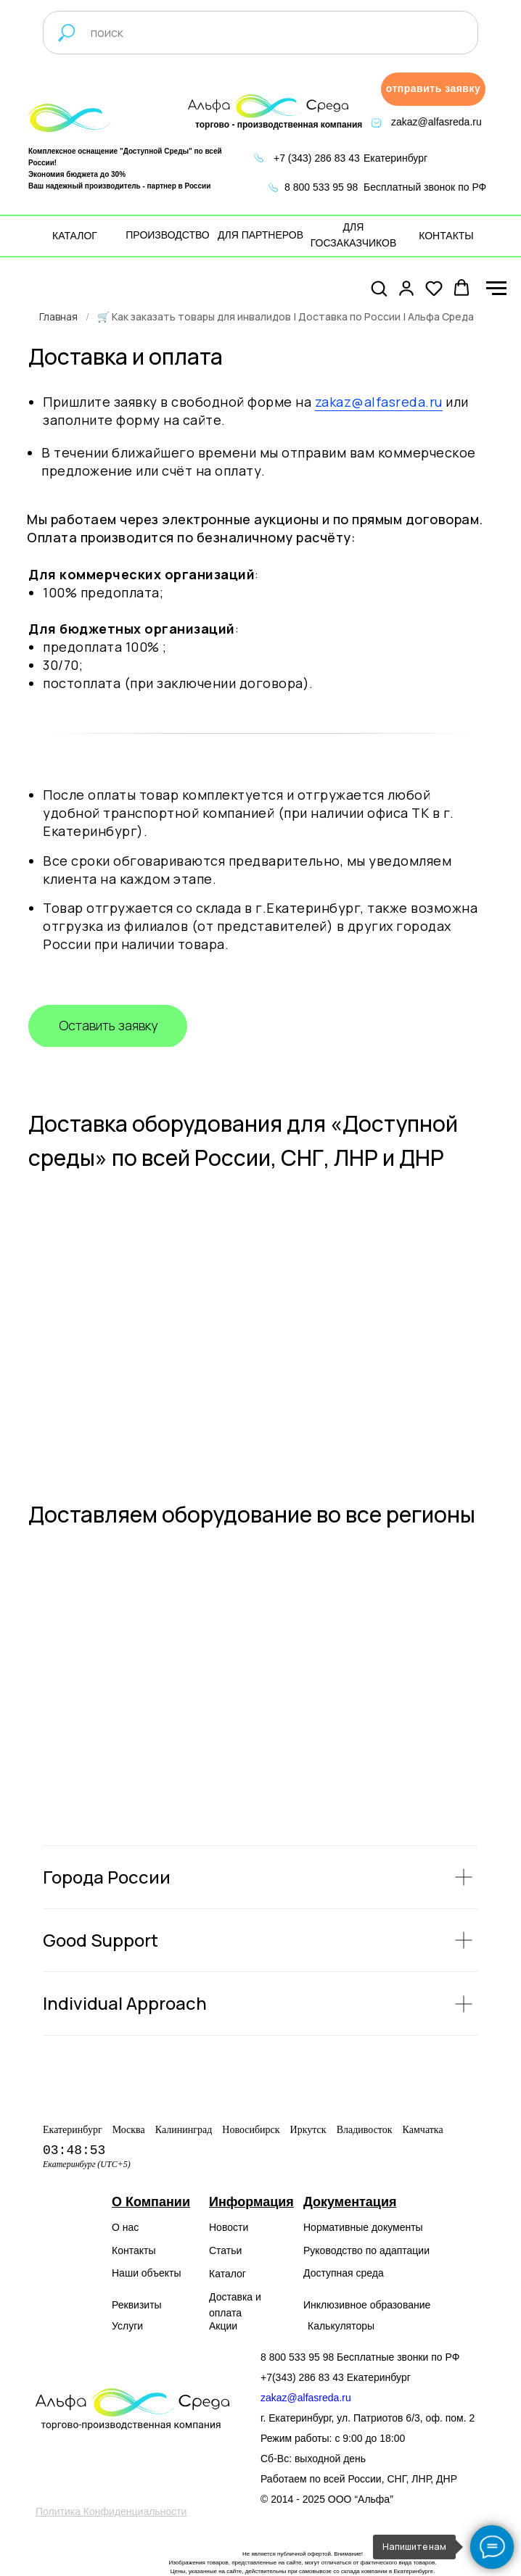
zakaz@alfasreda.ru (436, 122)
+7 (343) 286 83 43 (317, 158)
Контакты (133, 2250)
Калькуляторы (341, 2326)
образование (400, 2305)
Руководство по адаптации (366, 2250)
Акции (223, 2326)
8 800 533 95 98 (321, 187)
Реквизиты (137, 2305)
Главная (58, 316)
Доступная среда (343, 2273)
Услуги (127, 2326)
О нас (125, 2227)
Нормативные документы (363, 2227)
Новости (228, 2227)
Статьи (225, 2250)
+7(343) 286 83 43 (302, 2377)
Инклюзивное (335, 2305)
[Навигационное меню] (496, 288)
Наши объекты (146, 2273)
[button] (433, 89)
